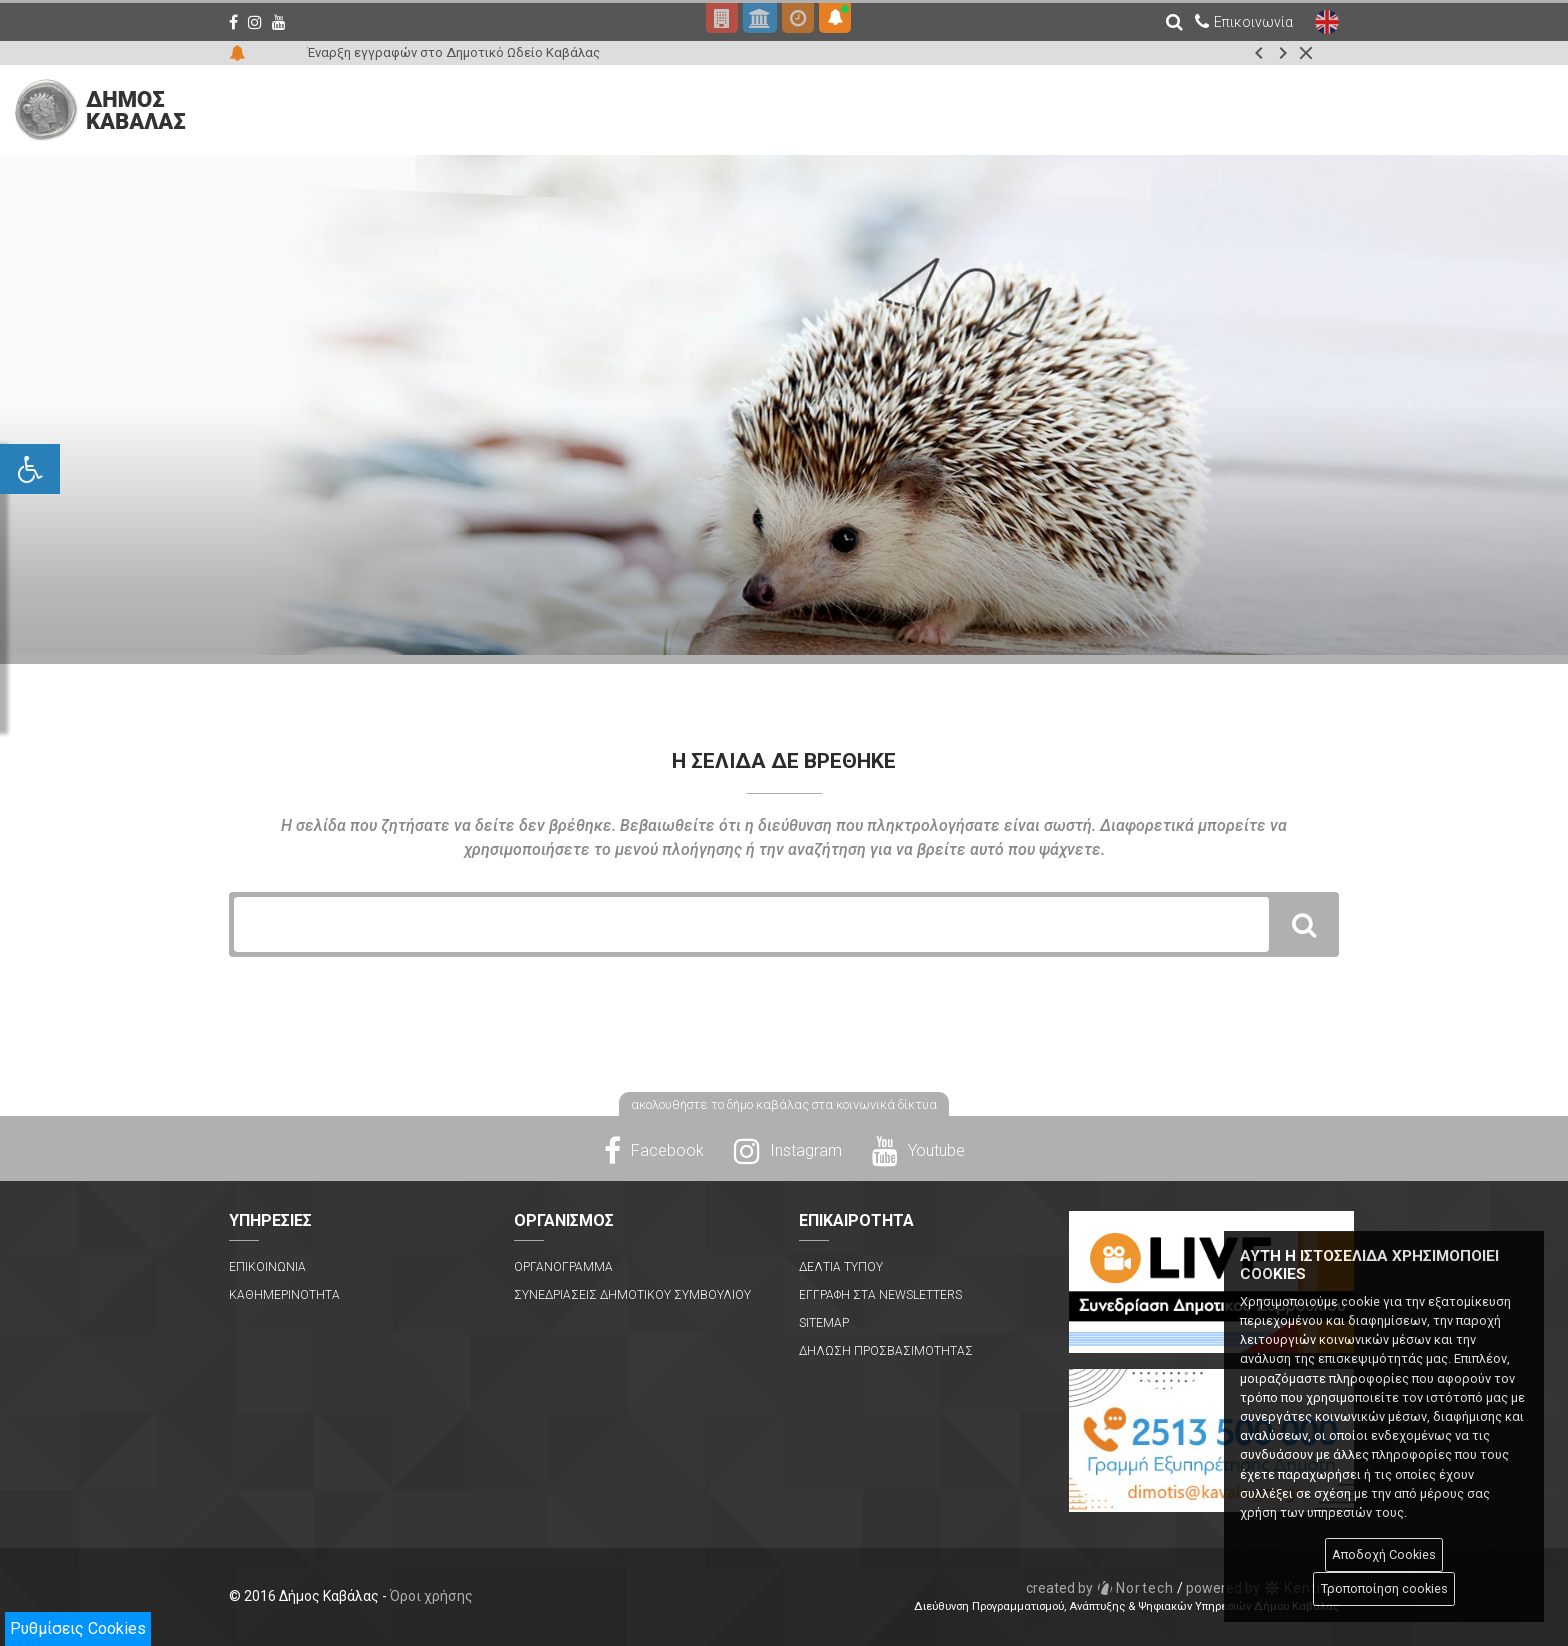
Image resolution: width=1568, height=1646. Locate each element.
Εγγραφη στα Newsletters (880, 1295)
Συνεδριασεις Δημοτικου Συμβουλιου (632, 1295)
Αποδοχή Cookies (1384, 1554)
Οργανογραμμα (563, 1267)
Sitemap (824, 1323)
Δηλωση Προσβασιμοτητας (886, 1351)
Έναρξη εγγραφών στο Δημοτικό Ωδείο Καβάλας (453, 52)
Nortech (1100, 1588)
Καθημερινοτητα (284, 1295)
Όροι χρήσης (431, 1596)
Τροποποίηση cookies (1384, 1588)
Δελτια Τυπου (841, 1267)
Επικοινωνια (267, 1267)
